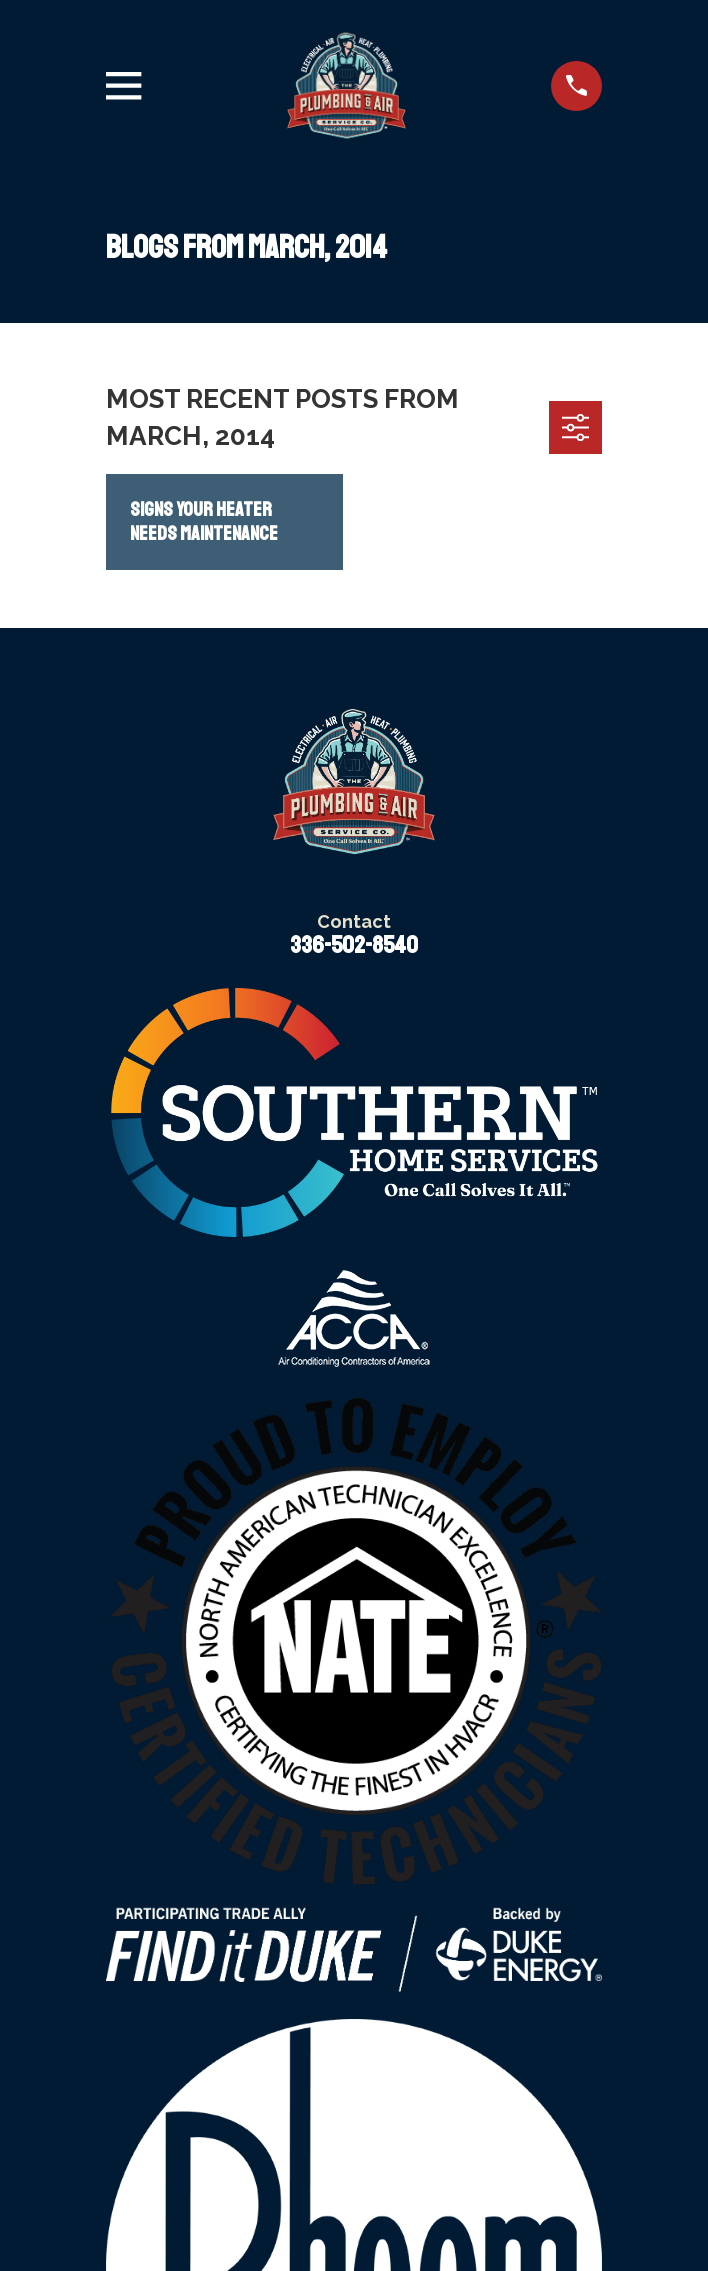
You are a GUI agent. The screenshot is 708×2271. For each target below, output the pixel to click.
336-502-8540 (354, 945)
